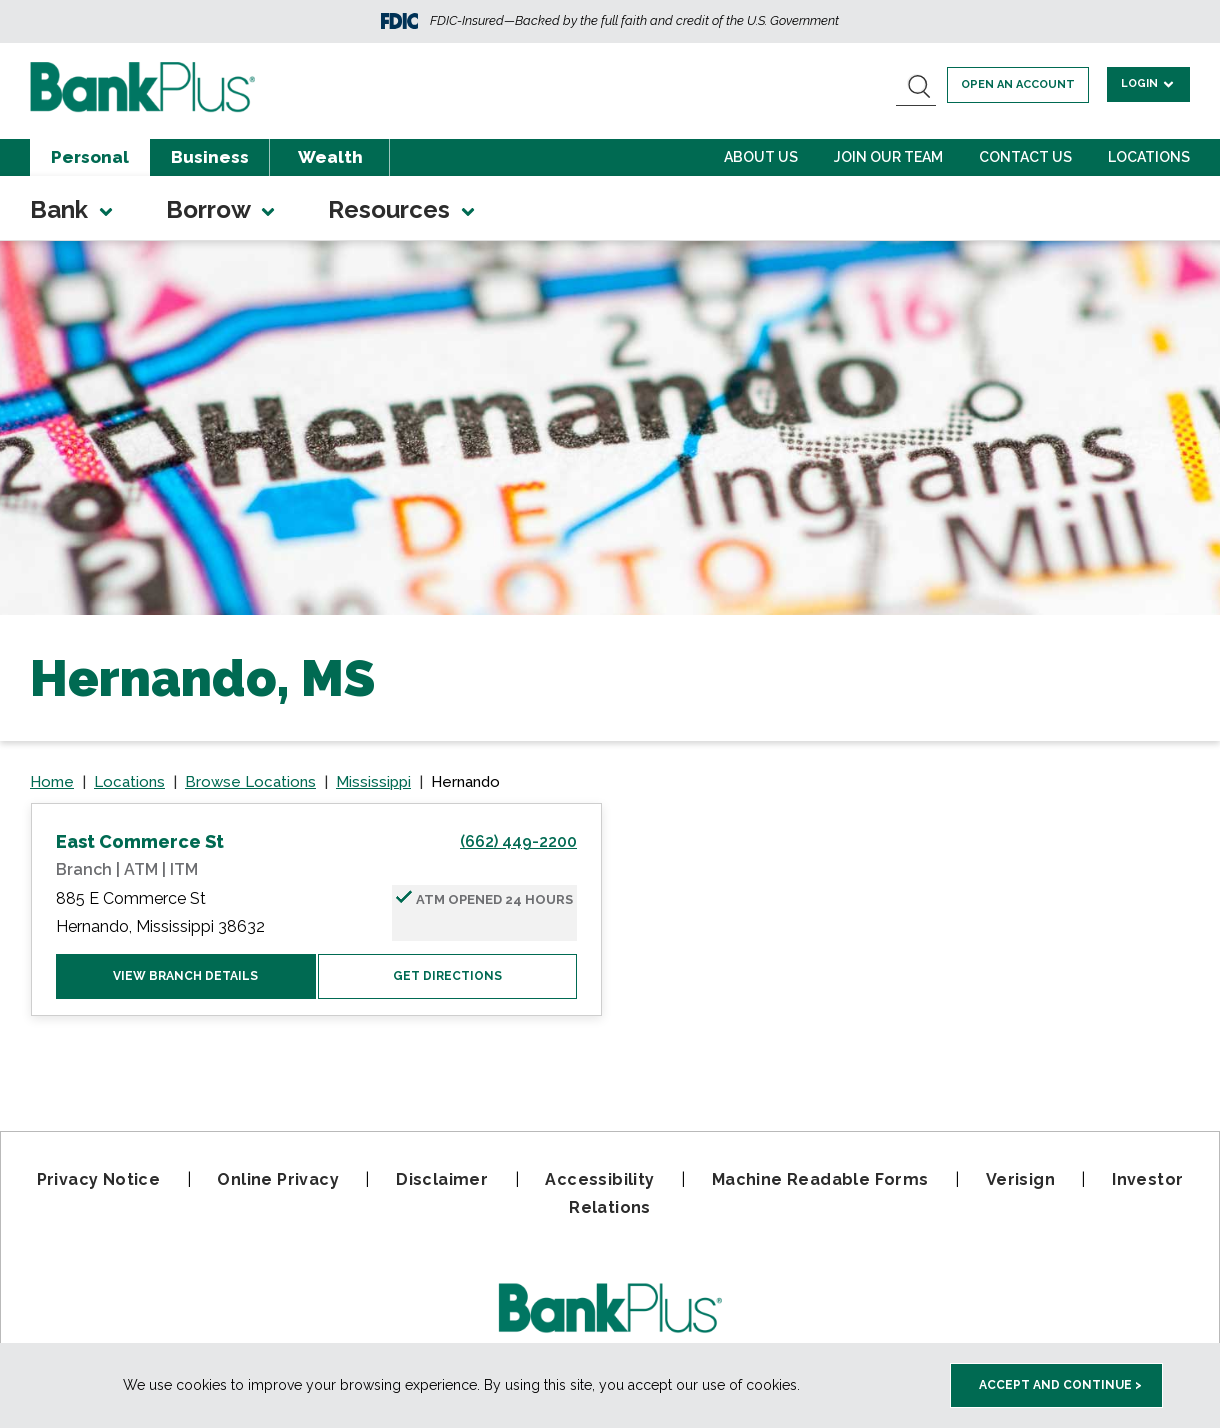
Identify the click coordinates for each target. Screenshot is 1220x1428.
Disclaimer (442, 1179)
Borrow (222, 209)
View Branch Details (185, 976)
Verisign (1020, 1179)
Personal (90, 157)
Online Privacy (278, 1179)
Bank (73, 209)
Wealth (330, 157)
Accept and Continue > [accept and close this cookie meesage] (1060, 1385)
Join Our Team (888, 157)
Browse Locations (250, 782)
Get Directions (447, 976)
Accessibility (599, 1179)
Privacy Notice (99, 1179)
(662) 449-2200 (518, 841)
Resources (403, 209)
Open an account (1018, 84)
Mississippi (373, 782)
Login (1148, 83)
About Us (761, 157)
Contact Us (1025, 157)
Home (52, 782)
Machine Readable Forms (820, 1179)
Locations (1149, 157)
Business (210, 157)
